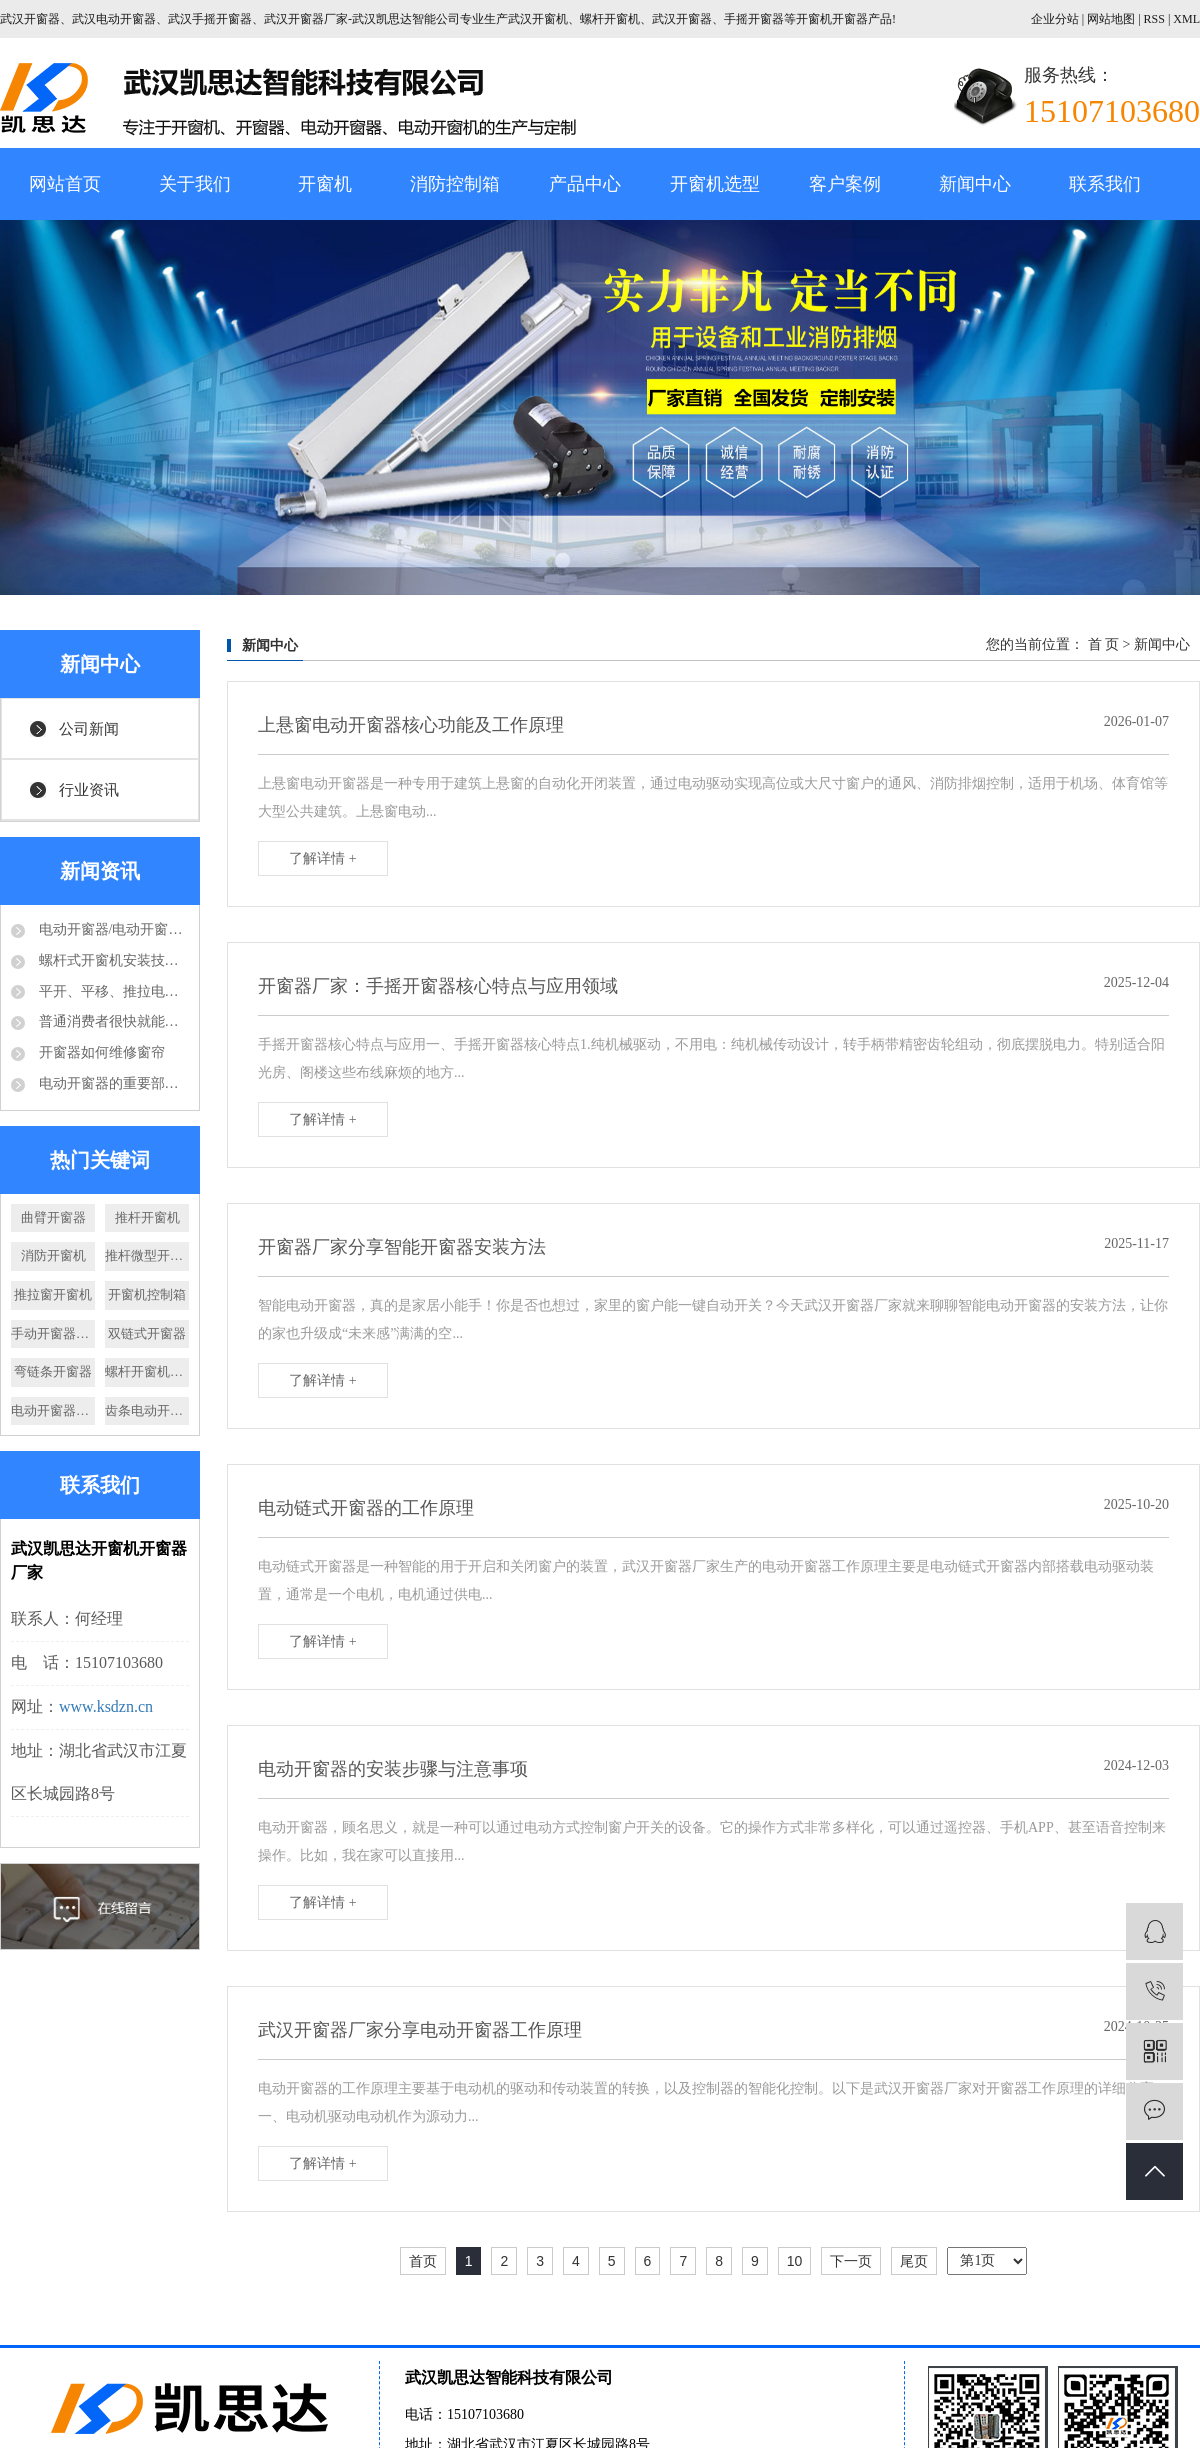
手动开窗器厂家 (53, 1333)
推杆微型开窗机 (147, 1255)
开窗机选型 (715, 184)
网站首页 (65, 184)
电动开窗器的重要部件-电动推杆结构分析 (112, 1083)
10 (795, 2261)
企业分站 (1055, 19)
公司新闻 (89, 729)
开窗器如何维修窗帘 (100, 1052)
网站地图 (1112, 19)
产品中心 (585, 184)
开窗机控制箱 (147, 1294)
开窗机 (325, 184)
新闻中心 (975, 184)
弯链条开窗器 (53, 1371)
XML (1186, 19)
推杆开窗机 (147, 1217)
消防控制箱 (455, 184)
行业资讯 (89, 790)
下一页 (851, 2261)
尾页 (914, 2261)
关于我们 (195, 184)
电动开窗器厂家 (53, 1410)
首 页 (1104, 644)
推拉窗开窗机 (53, 1294)
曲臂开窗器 (53, 1217)
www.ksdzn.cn (106, 1706)
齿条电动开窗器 (147, 1410)
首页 (423, 2261)
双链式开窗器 (147, 1333)
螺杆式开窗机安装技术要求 (112, 960)
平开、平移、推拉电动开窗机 (112, 991)
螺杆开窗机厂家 (147, 1371)
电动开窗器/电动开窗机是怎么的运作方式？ (112, 929)
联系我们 (1105, 184)
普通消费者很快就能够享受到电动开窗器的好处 (112, 1021)
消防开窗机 (53, 1255)
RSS (1154, 19)
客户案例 (845, 184)
